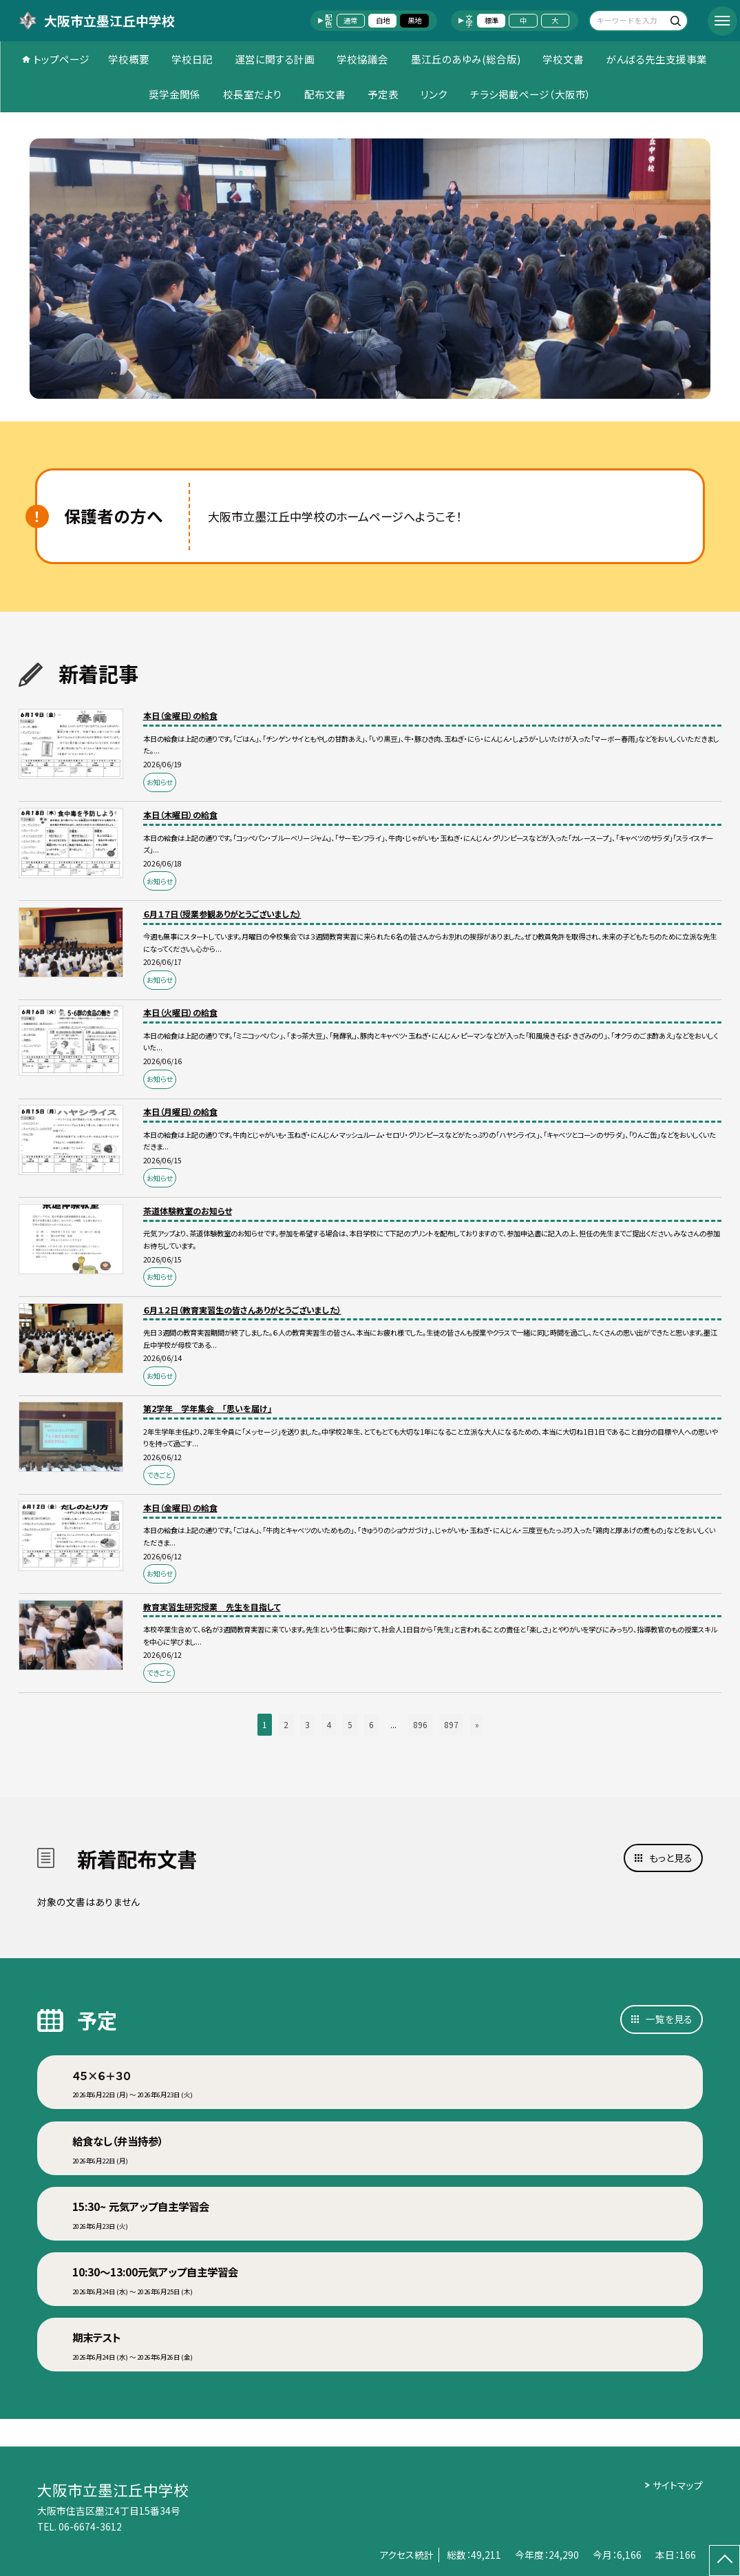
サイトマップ (678, 2485)
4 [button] (328, 1724)
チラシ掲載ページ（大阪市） (530, 94)
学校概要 (128, 59)
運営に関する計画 (275, 59)
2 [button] (286, 1724)
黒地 (414, 20)
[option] (370, 268)
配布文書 (325, 94)
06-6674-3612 (90, 2526)
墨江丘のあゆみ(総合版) (465, 59)
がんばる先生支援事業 (656, 59)
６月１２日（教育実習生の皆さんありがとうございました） (242, 1310)
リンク (434, 94)
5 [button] (350, 1724)
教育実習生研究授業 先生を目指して (212, 1606)
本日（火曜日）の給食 (180, 1012)
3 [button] (307, 1724)
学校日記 (192, 59)
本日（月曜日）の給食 (180, 1111)
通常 (350, 20)
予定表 (383, 94)
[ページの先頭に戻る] (724, 2560)
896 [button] (420, 1724)
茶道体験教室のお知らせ (187, 1210)
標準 (491, 20)
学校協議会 (362, 59)
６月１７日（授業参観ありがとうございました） (222, 914)
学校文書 (563, 59)
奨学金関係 (174, 94)
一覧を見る (669, 2019)
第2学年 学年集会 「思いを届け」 (207, 1408)
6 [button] (371, 1724)
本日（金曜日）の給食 (180, 715)
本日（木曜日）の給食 (180, 814)
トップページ (61, 59)
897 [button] (451, 1724)
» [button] (477, 1724)
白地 (383, 20)
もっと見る (671, 1858)
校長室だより (252, 94)
